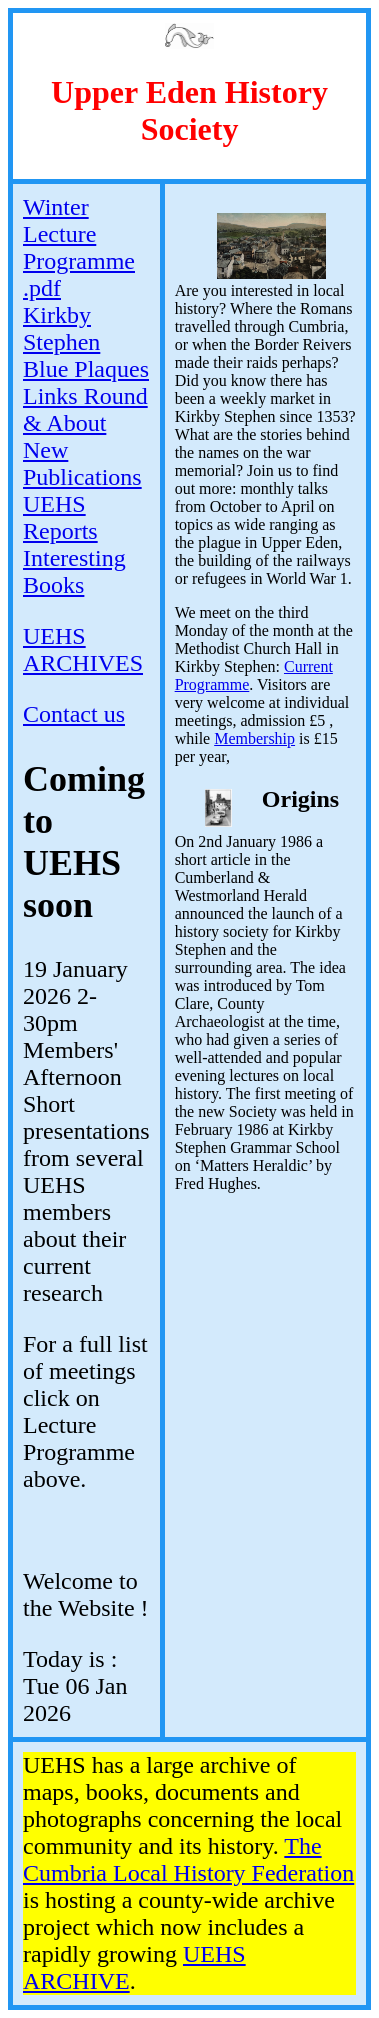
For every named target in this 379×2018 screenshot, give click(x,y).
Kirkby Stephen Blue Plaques (86, 342)
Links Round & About (85, 409)
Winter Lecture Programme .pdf (79, 247)
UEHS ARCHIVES (83, 649)
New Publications (82, 463)
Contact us (74, 714)
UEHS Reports (60, 517)
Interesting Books (74, 571)
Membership (254, 738)
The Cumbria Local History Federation (188, 1859)
